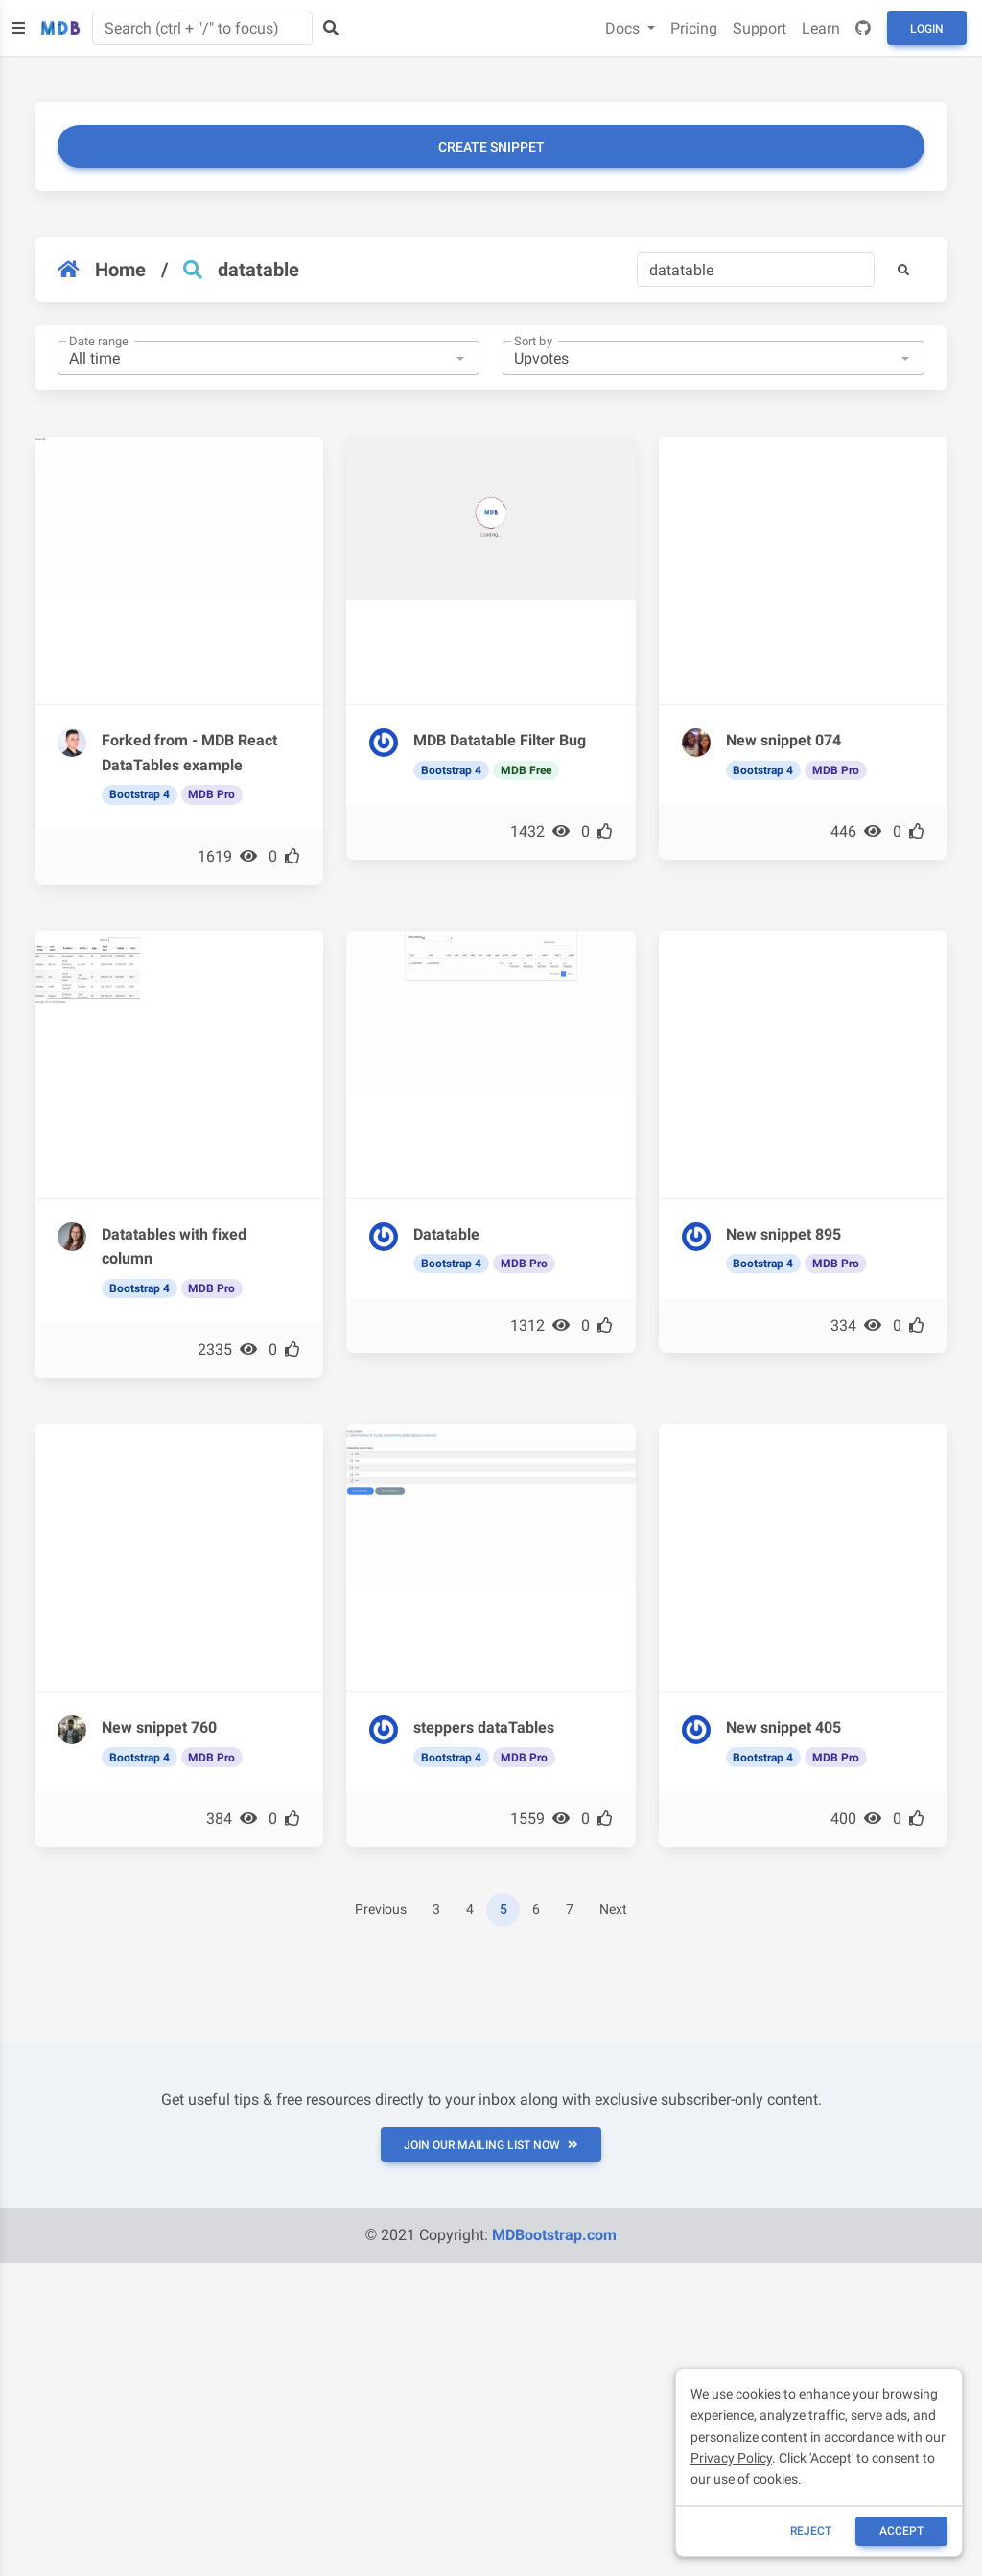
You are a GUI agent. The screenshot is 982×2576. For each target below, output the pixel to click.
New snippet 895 (783, 1234)
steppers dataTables (483, 1727)
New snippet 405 (783, 1727)
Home (102, 269)
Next (613, 1910)
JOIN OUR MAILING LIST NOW (491, 2145)
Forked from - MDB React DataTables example (189, 752)
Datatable (446, 1234)
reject (810, 2531)
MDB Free (526, 770)
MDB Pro (211, 794)
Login (927, 28)
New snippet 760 (159, 1727)
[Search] (756, 269)
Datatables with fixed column (174, 1246)
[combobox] (268, 358)
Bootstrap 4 (139, 794)
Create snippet (491, 146)
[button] (903, 269)
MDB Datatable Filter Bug (499, 740)
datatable (258, 269)
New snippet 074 (783, 740)
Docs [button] (624, 28)
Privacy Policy (731, 2458)
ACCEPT (901, 2531)
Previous (381, 1910)
